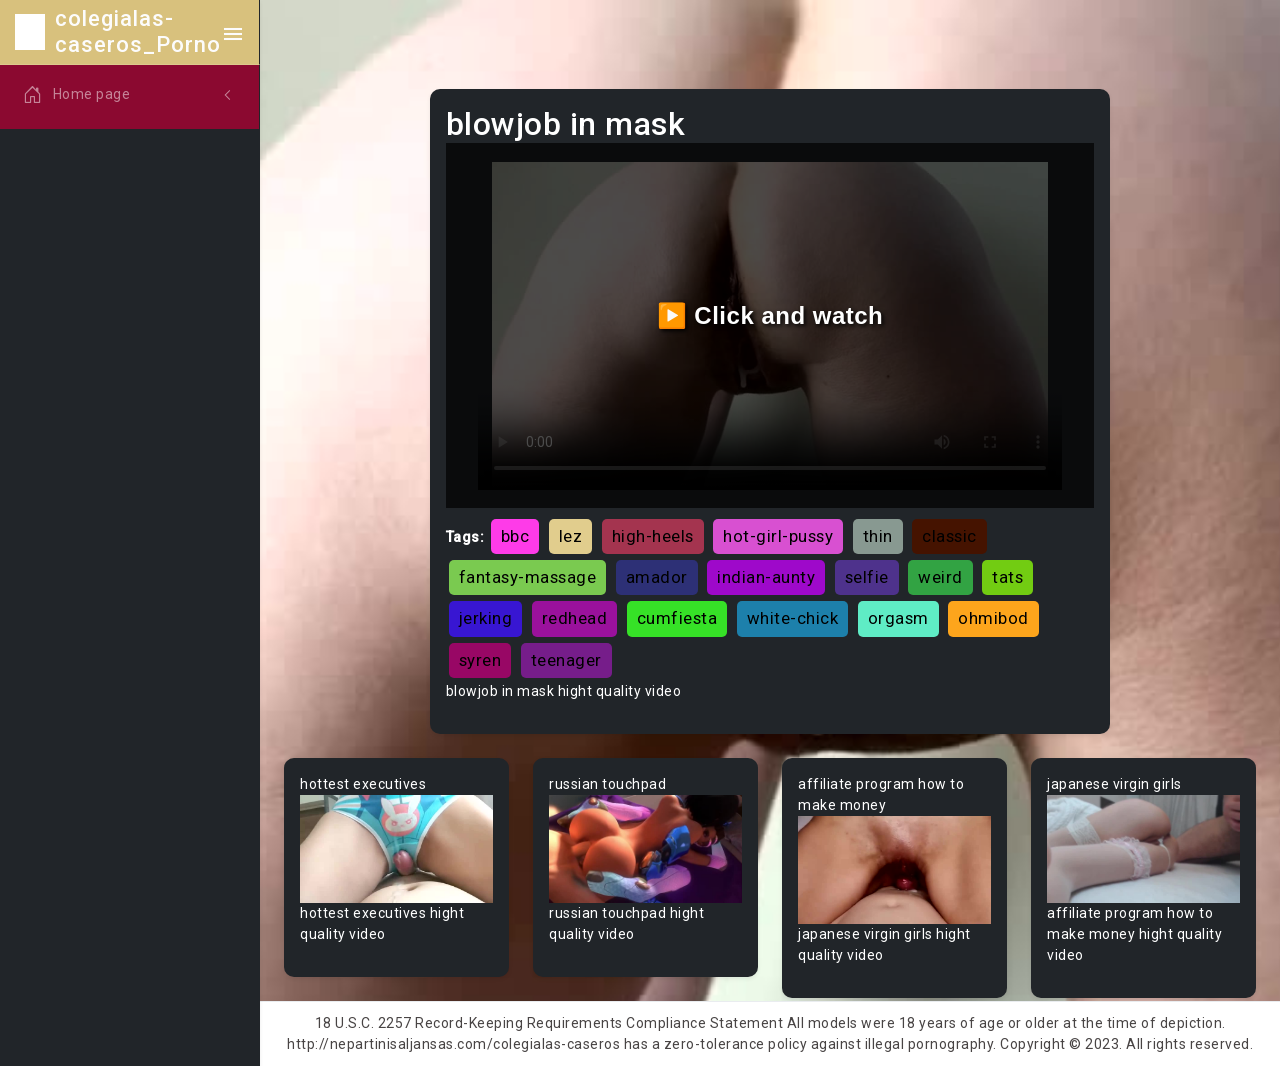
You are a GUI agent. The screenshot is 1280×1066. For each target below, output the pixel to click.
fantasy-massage (528, 577)
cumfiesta (677, 618)
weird (940, 577)
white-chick (793, 618)
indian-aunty (766, 577)
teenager (566, 660)
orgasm (898, 618)
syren (480, 660)
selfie (867, 577)
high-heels (653, 536)
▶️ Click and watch (770, 315)
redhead (575, 618)
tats (1007, 577)
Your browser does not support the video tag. (396, 849)
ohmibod (993, 618)
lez (571, 536)
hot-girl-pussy (778, 536)
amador (657, 577)
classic (949, 536)
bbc (515, 536)
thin (878, 536)
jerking (486, 618)
